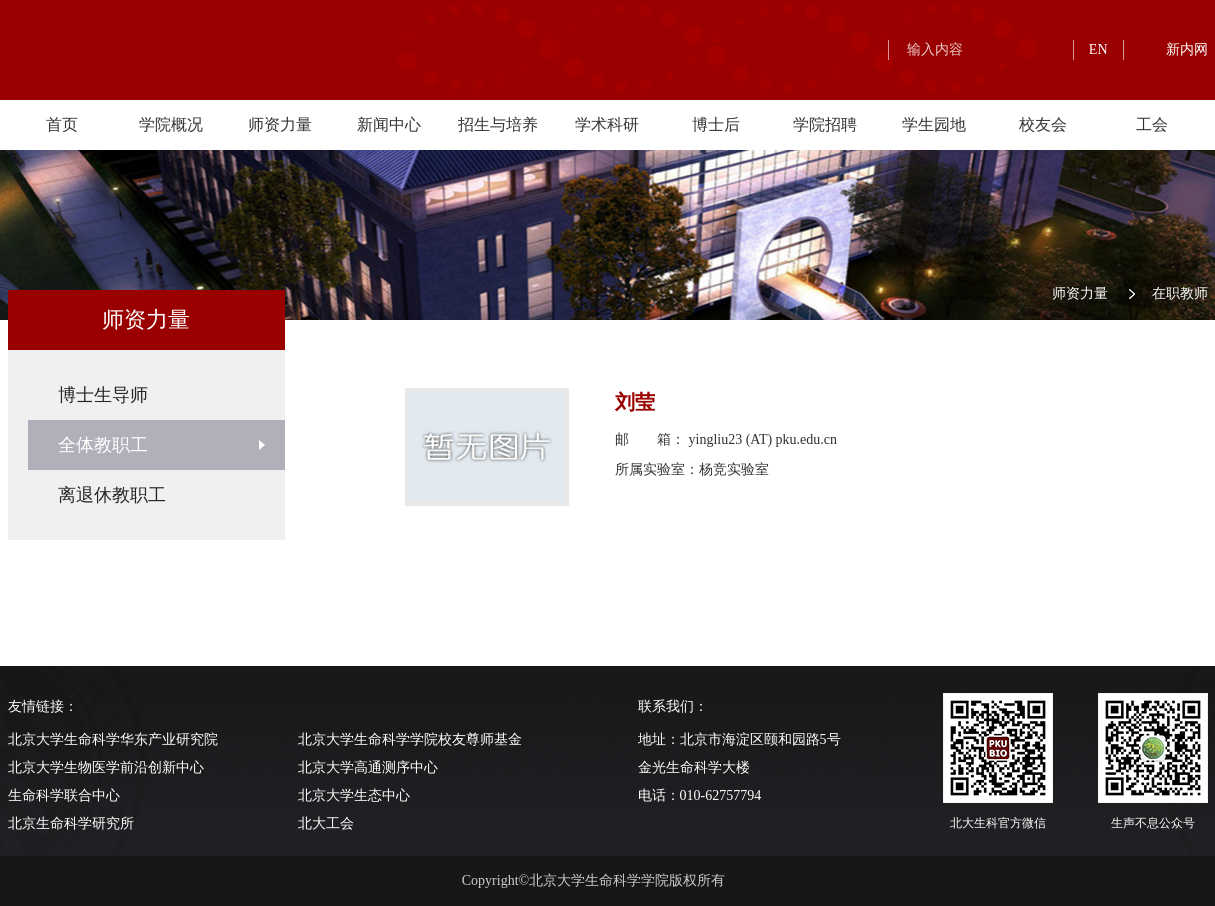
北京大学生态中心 (354, 795)
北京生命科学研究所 (71, 823)
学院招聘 (825, 124)
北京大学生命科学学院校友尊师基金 (410, 739)
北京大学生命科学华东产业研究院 (113, 739)
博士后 (716, 124)
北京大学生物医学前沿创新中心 (106, 767)
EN (1098, 49)
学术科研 (607, 124)
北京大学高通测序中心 (368, 767)
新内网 (1187, 49)
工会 (1152, 124)
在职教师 (1180, 293)
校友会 (1043, 124)
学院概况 (171, 124)
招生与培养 (498, 124)
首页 (62, 124)
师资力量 (280, 124)
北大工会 (326, 823)
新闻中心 (389, 124)
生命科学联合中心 (64, 795)
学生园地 (934, 124)
